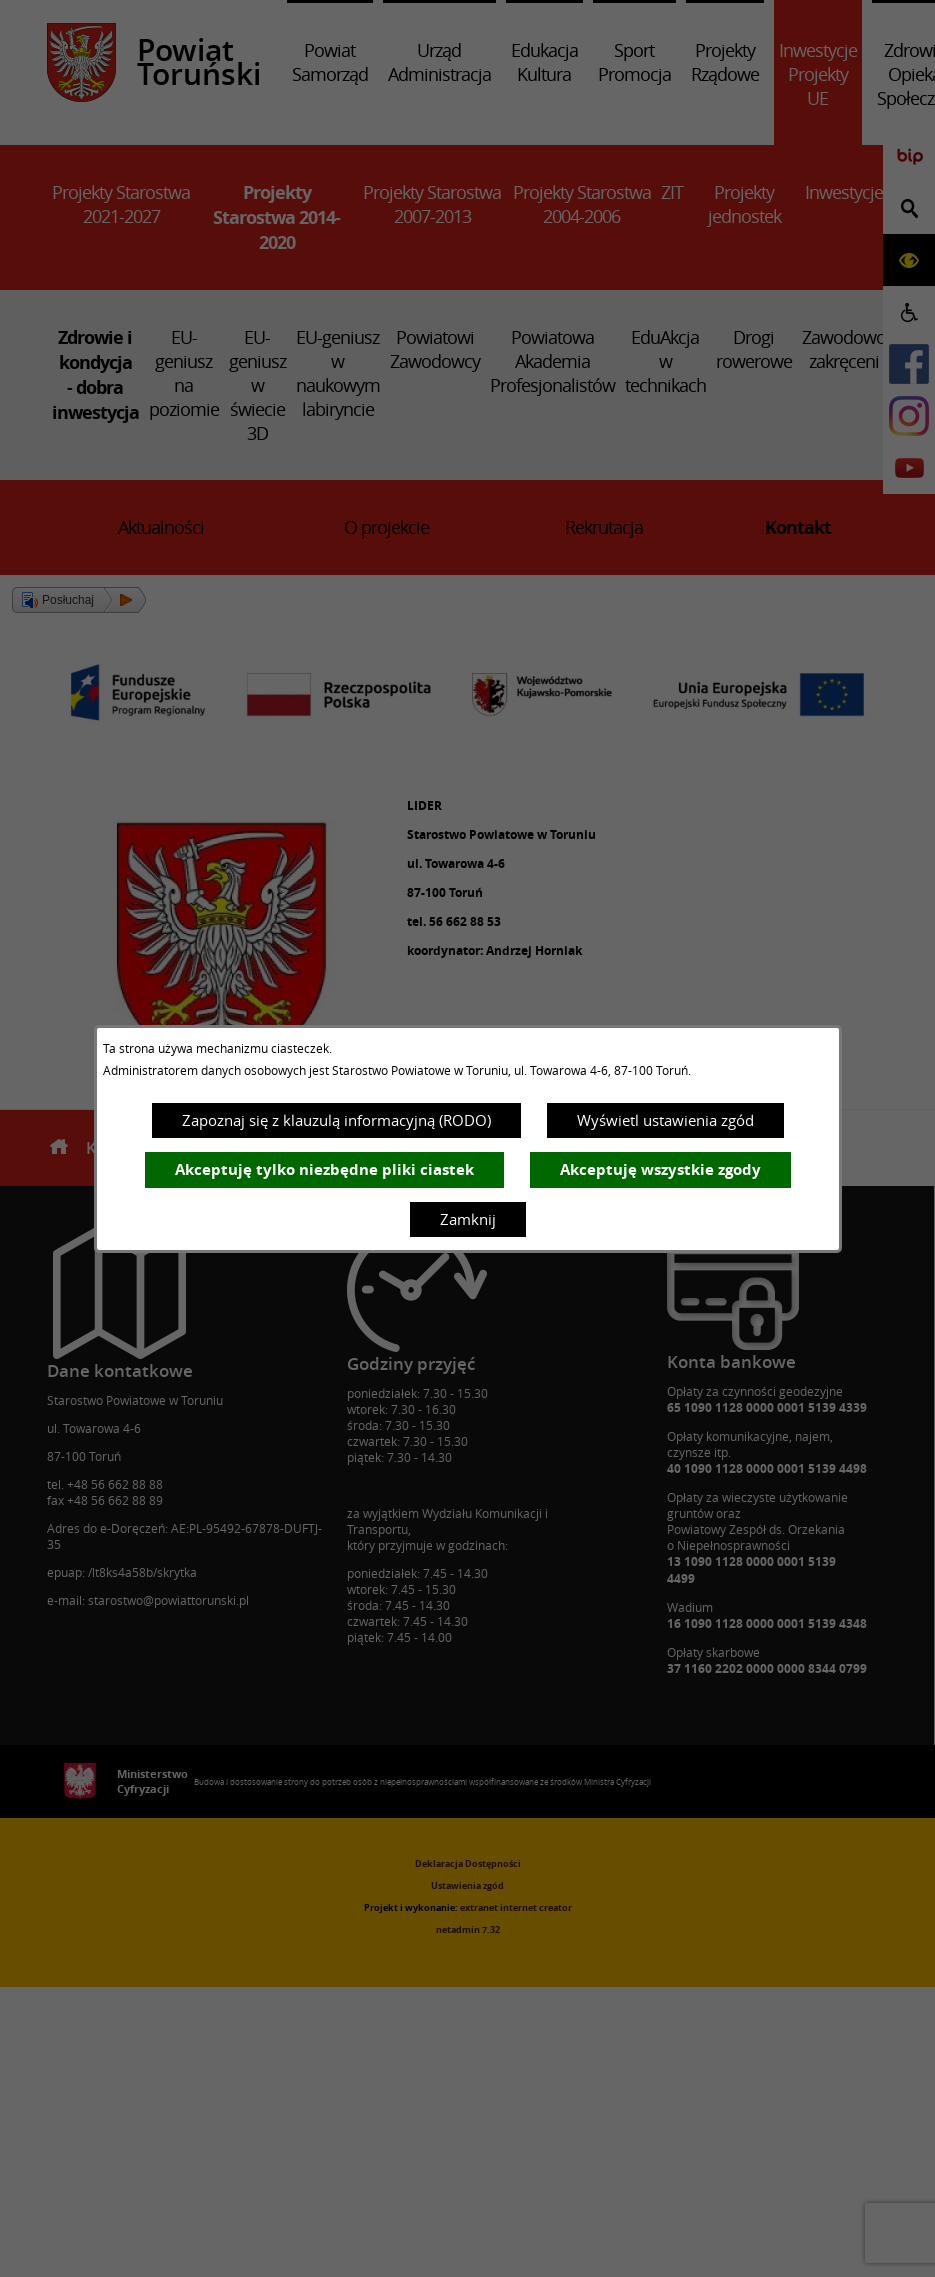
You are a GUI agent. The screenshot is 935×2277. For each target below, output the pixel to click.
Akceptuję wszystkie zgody (660, 1169)
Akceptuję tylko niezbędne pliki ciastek (324, 1169)
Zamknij (468, 1219)
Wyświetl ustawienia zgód (665, 1120)
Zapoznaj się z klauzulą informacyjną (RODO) (336, 1120)
